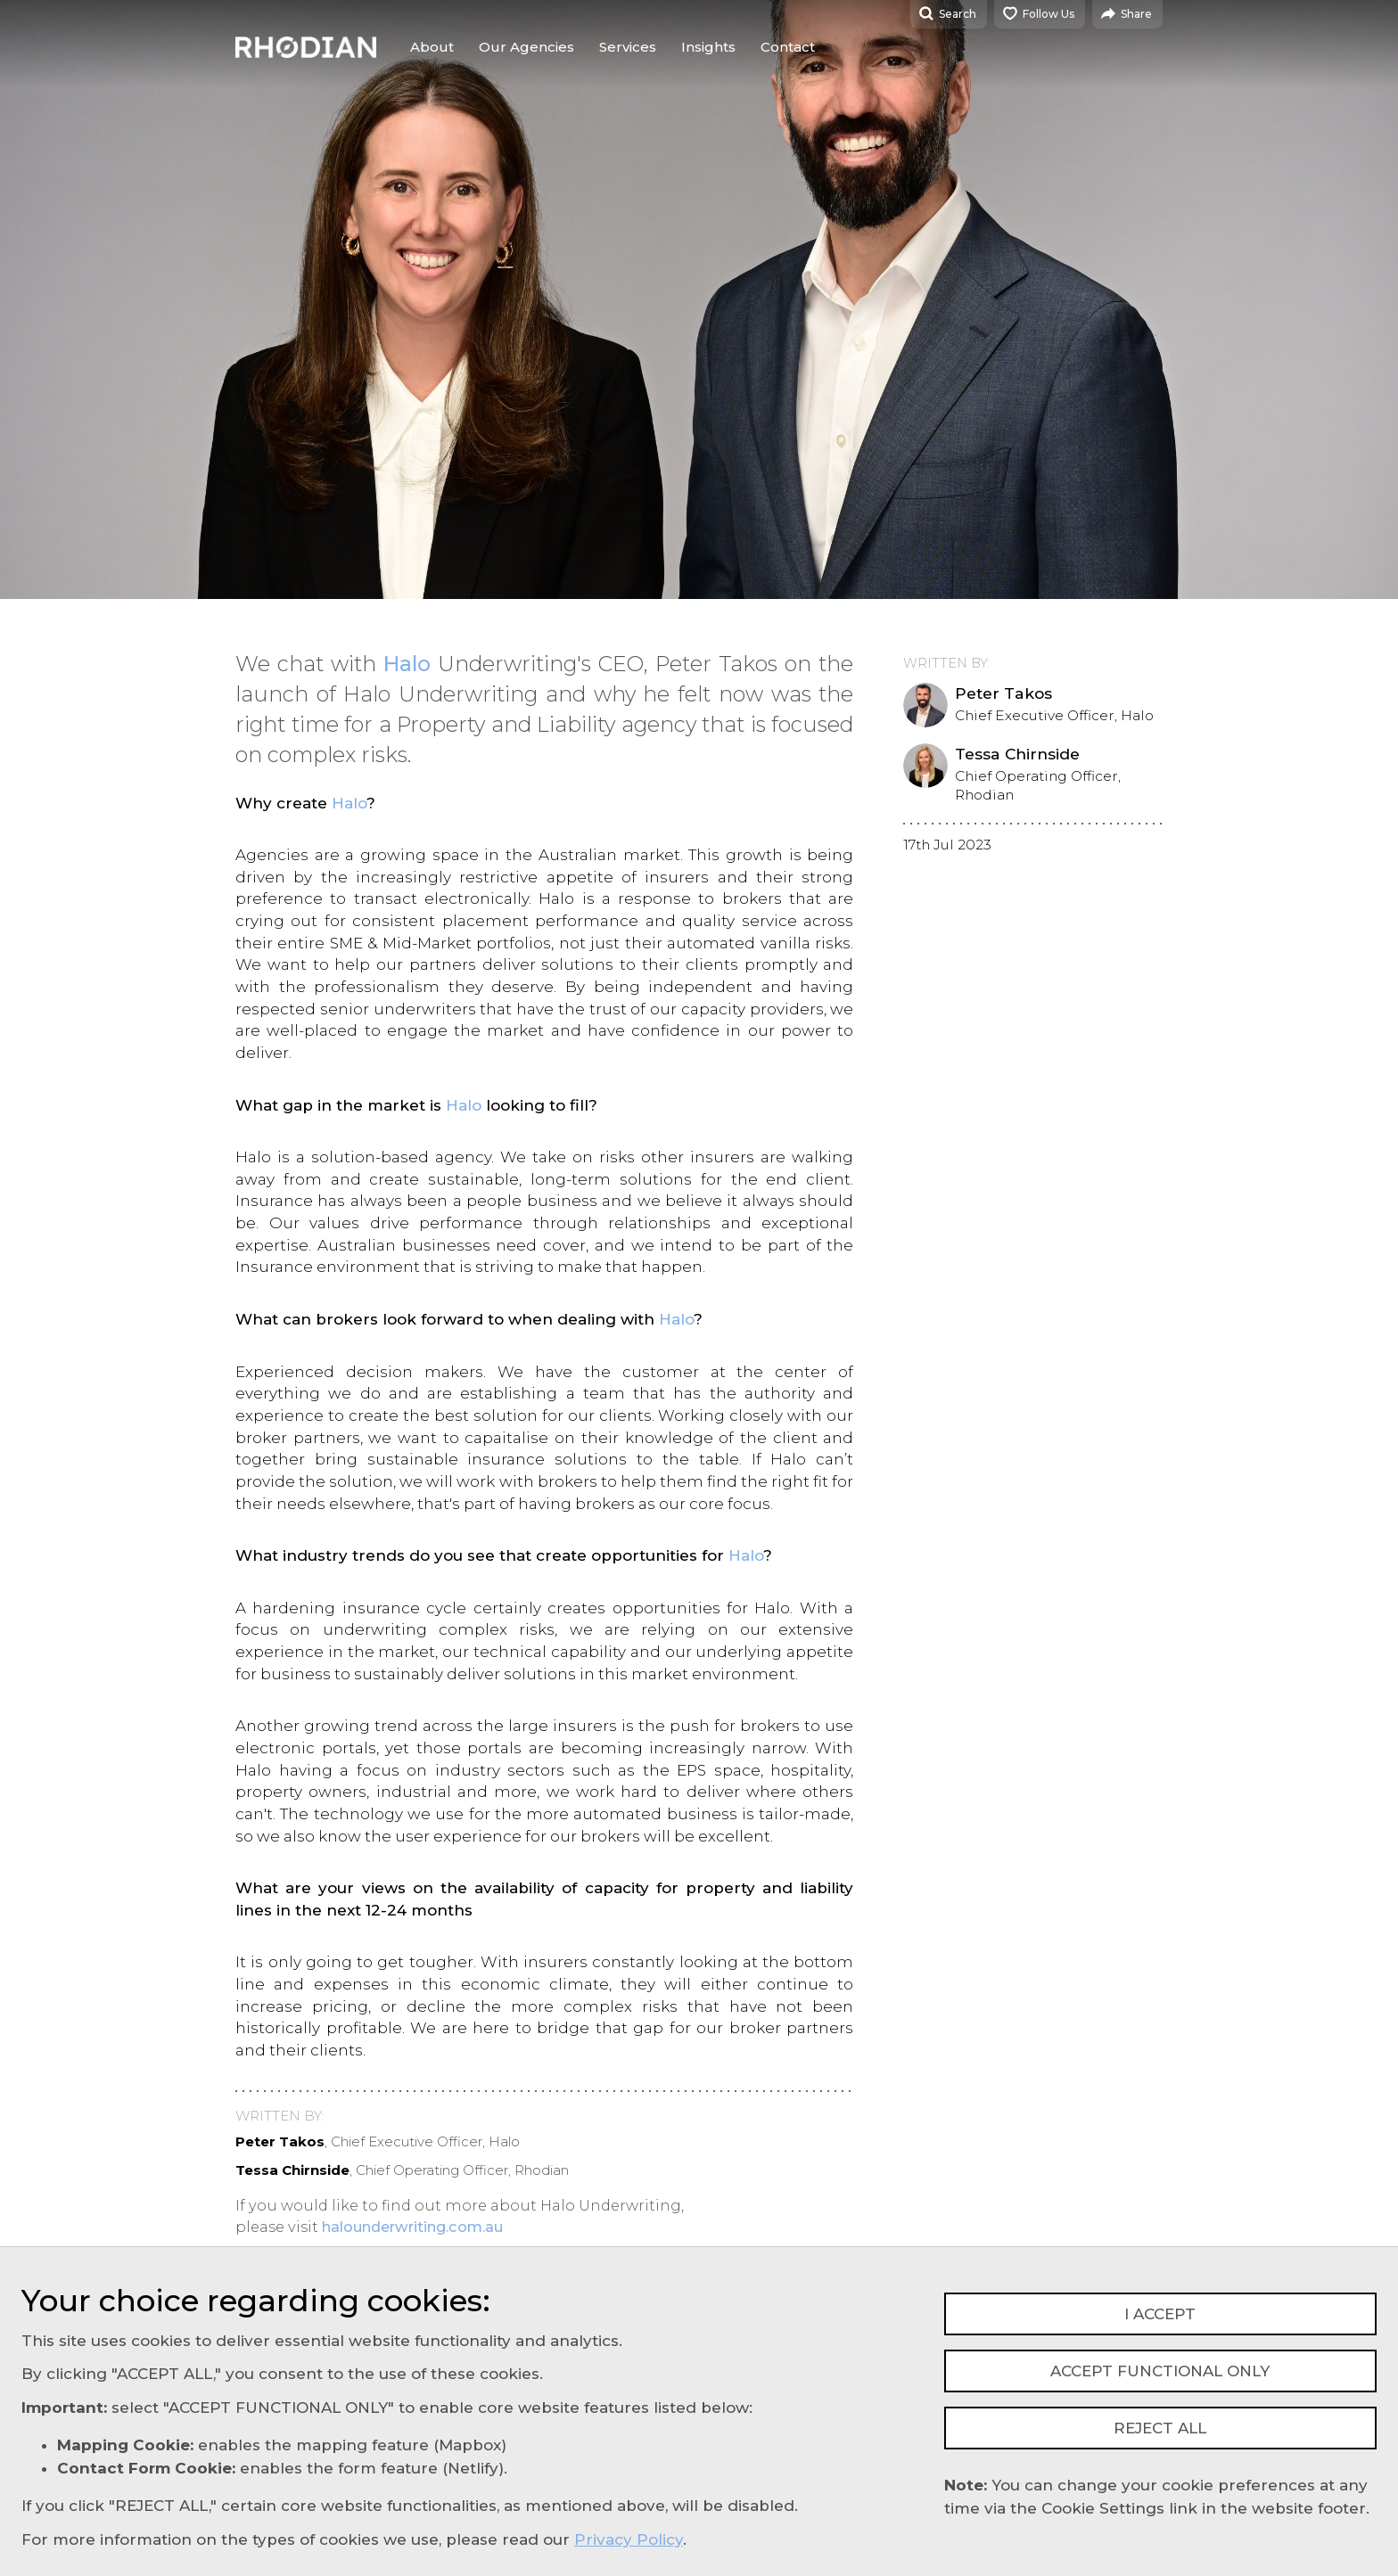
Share (1126, 13)
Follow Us (1038, 13)
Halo (407, 664)
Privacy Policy (628, 2539)
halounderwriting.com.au (412, 2227)
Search (947, 13)
